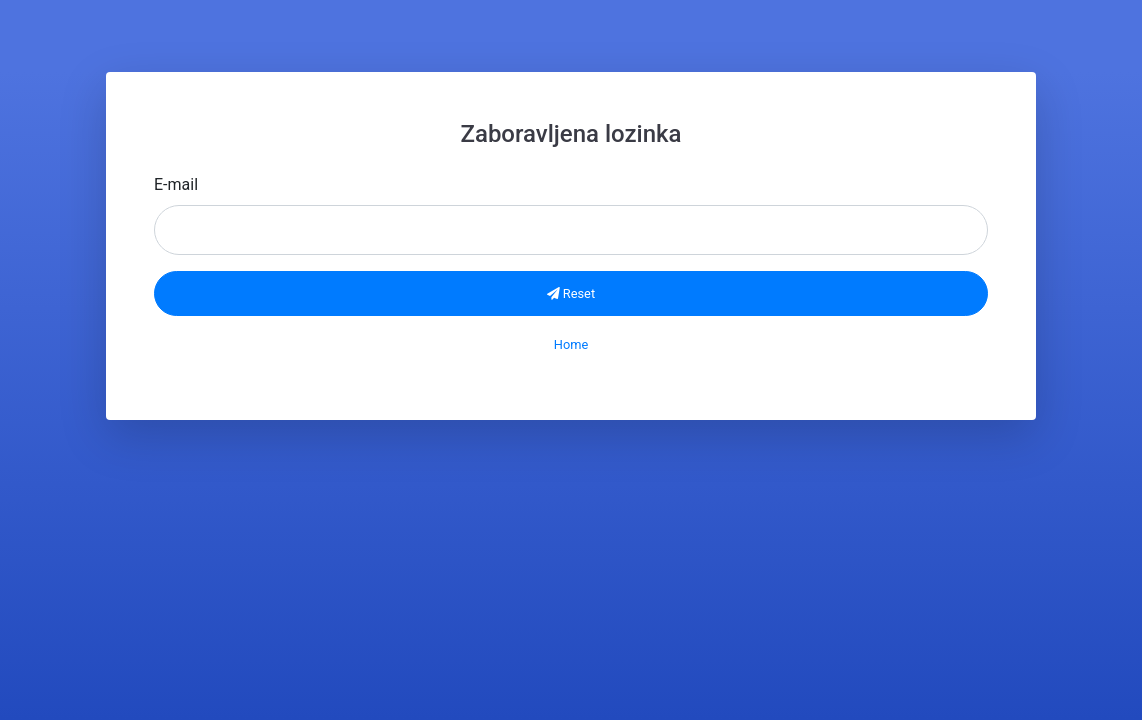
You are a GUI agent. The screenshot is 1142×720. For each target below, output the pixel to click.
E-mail (176, 184)
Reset (571, 293)
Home (571, 344)
